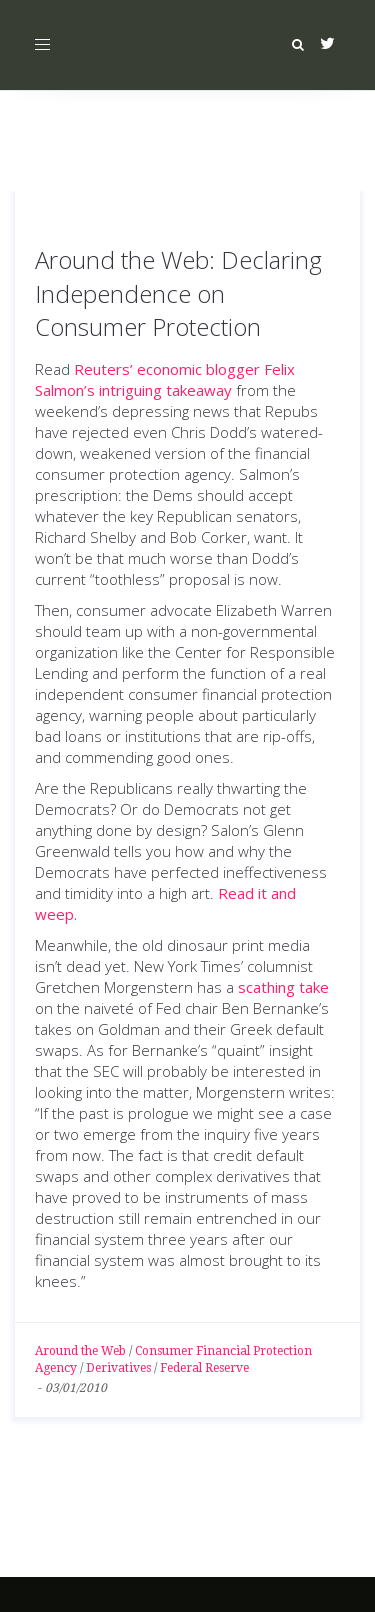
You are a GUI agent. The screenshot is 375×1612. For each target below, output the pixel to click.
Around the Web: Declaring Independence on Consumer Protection (178, 293)
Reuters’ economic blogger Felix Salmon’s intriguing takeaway (165, 379)
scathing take (283, 987)
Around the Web (80, 1351)
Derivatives (118, 1368)
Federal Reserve (204, 1368)
